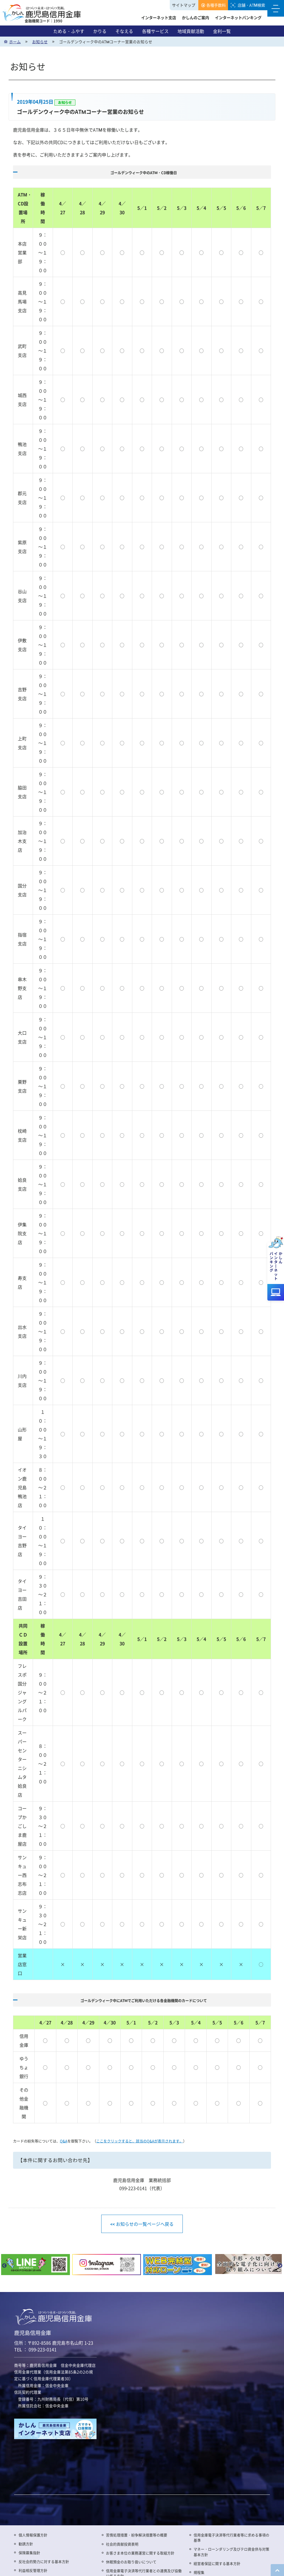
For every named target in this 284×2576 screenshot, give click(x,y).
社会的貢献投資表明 (122, 2544)
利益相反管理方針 (33, 2570)
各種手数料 (216, 5)
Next (280, 2265)
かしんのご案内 (195, 17)
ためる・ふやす (68, 31)
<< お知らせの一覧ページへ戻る (142, 2224)
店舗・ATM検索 (251, 5)
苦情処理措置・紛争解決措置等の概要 (136, 2534)
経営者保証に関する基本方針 (217, 2563)
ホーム (15, 41)
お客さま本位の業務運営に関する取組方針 (140, 2552)
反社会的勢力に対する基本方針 (44, 2561)
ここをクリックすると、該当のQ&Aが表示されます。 (139, 2140)
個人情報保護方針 (33, 2534)
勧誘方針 (26, 2543)
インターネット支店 (158, 17)
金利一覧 (222, 31)
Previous (4, 2265)
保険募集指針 (29, 2552)
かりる (99, 31)
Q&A (63, 2140)
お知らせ (40, 41)
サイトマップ (183, 5)
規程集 (199, 2572)
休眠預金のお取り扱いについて (131, 2561)
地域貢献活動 (191, 31)
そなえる (124, 31)
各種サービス (155, 31)
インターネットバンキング (238, 17)
